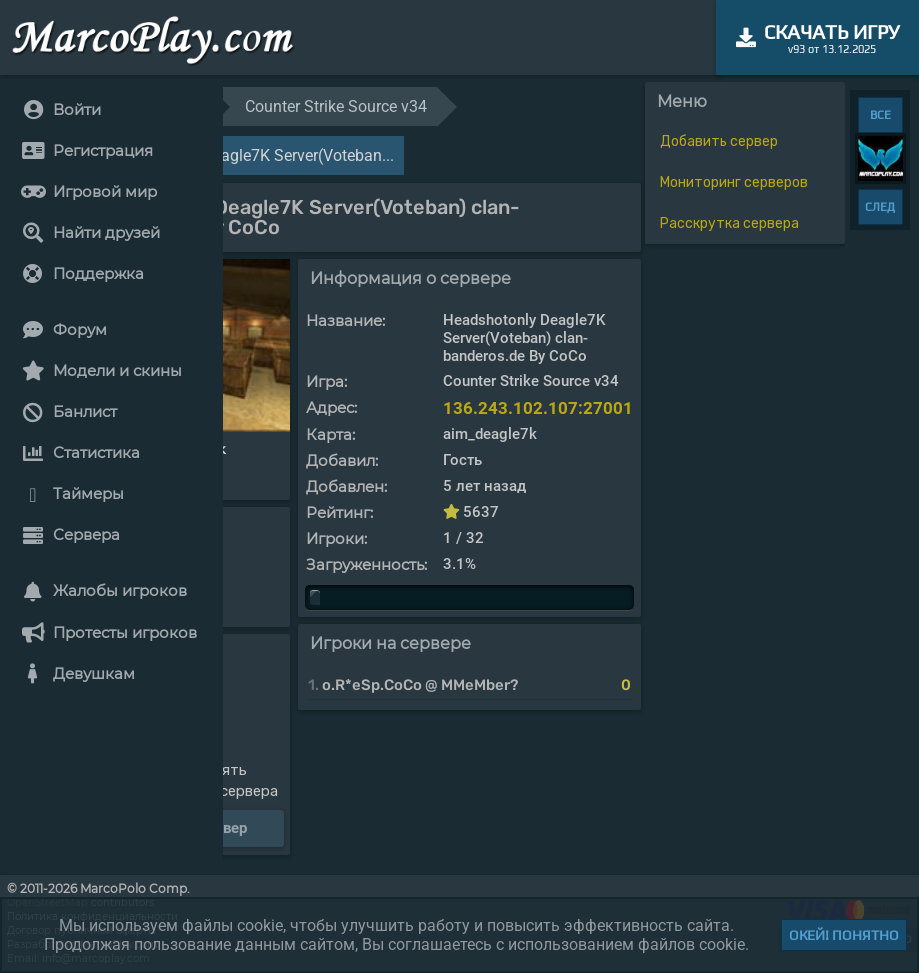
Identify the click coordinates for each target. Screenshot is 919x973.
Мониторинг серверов (734, 182)
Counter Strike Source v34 (336, 106)
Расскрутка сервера (729, 223)
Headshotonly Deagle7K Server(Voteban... (247, 155)
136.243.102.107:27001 (538, 408)
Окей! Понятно (844, 935)
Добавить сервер (719, 141)
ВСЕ (880, 115)
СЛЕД (880, 207)
